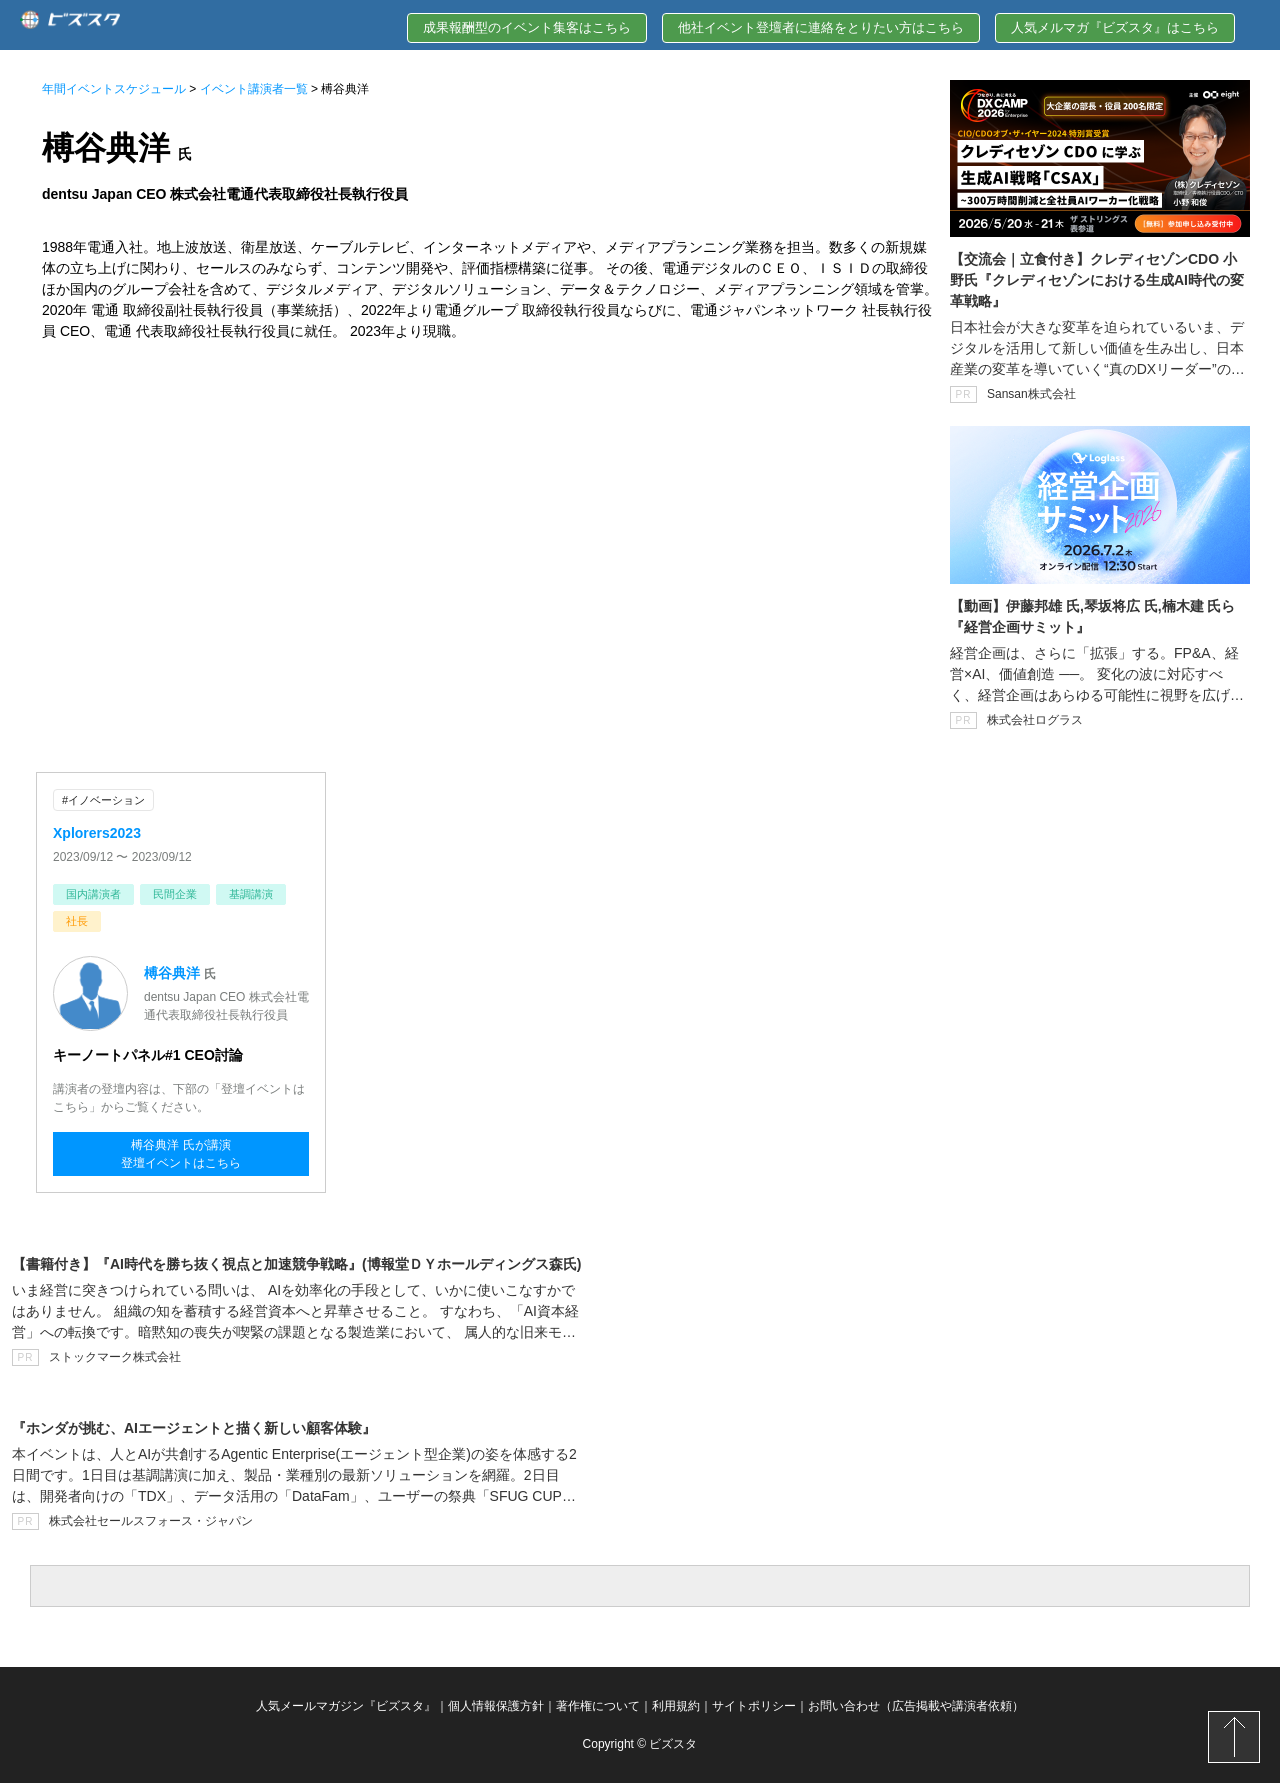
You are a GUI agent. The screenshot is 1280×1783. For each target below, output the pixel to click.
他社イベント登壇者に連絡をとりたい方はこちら (821, 27)
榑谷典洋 (172, 973)
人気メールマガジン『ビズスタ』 (346, 1706)
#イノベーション (103, 800)
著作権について (598, 1706)
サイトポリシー (754, 1706)
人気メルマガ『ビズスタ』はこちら (1115, 27)
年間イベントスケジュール (114, 89)
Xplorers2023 (97, 833)
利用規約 (676, 1706)
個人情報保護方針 (496, 1706)
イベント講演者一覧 (254, 89)
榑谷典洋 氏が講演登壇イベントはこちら (181, 1154)
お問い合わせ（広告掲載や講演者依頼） (916, 1706)
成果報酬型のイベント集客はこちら (527, 27)
